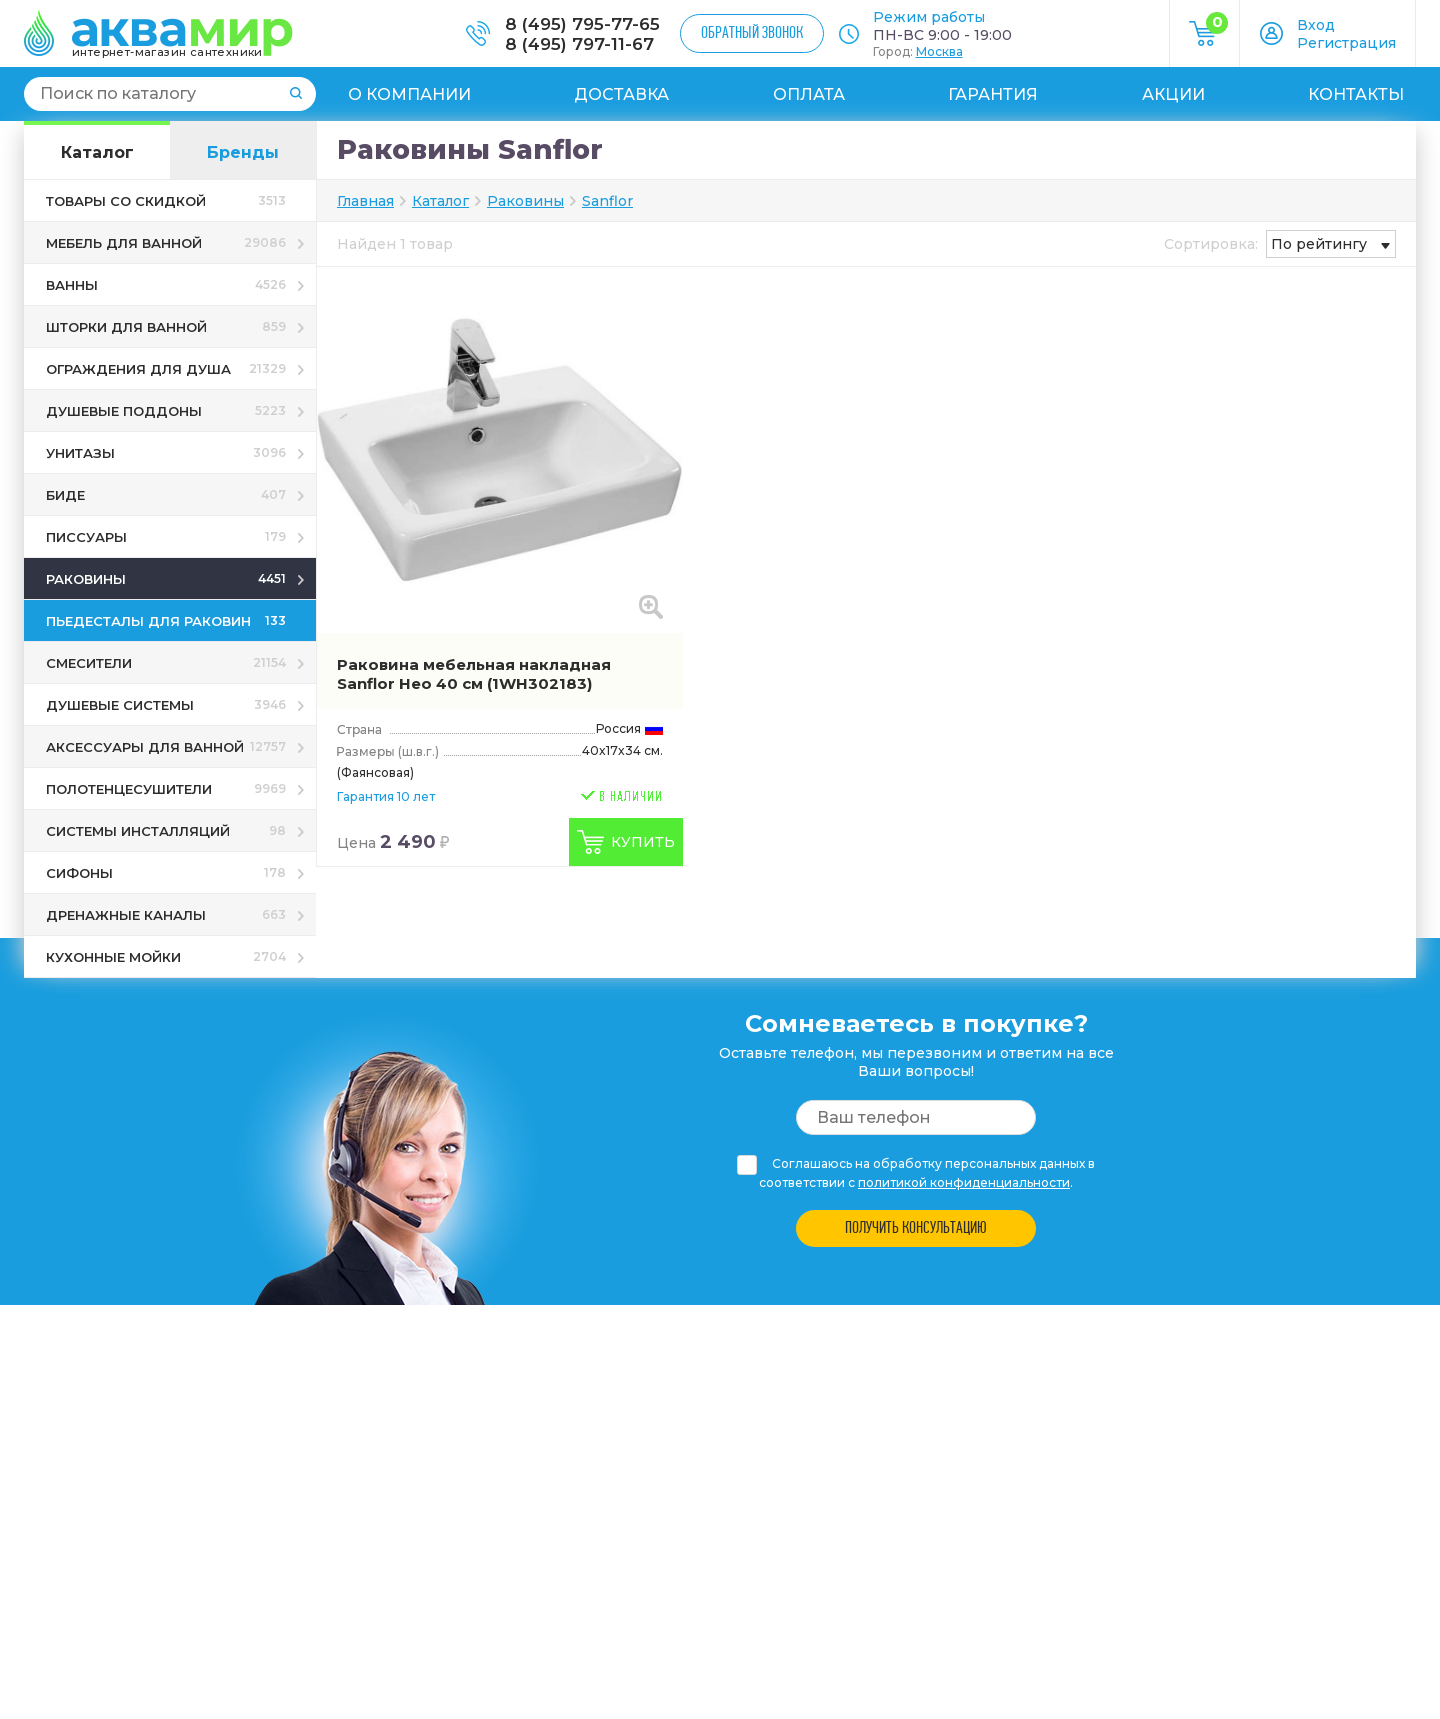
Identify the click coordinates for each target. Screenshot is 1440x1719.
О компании (409, 94)
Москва (939, 51)
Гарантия (993, 94)
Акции (1173, 94)
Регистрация (1346, 43)
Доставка (621, 94)
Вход (1316, 25)
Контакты (1356, 94)
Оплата (809, 94)
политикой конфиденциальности (964, 1182)
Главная (365, 201)
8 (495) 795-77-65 (582, 24)
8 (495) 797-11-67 (579, 44)
